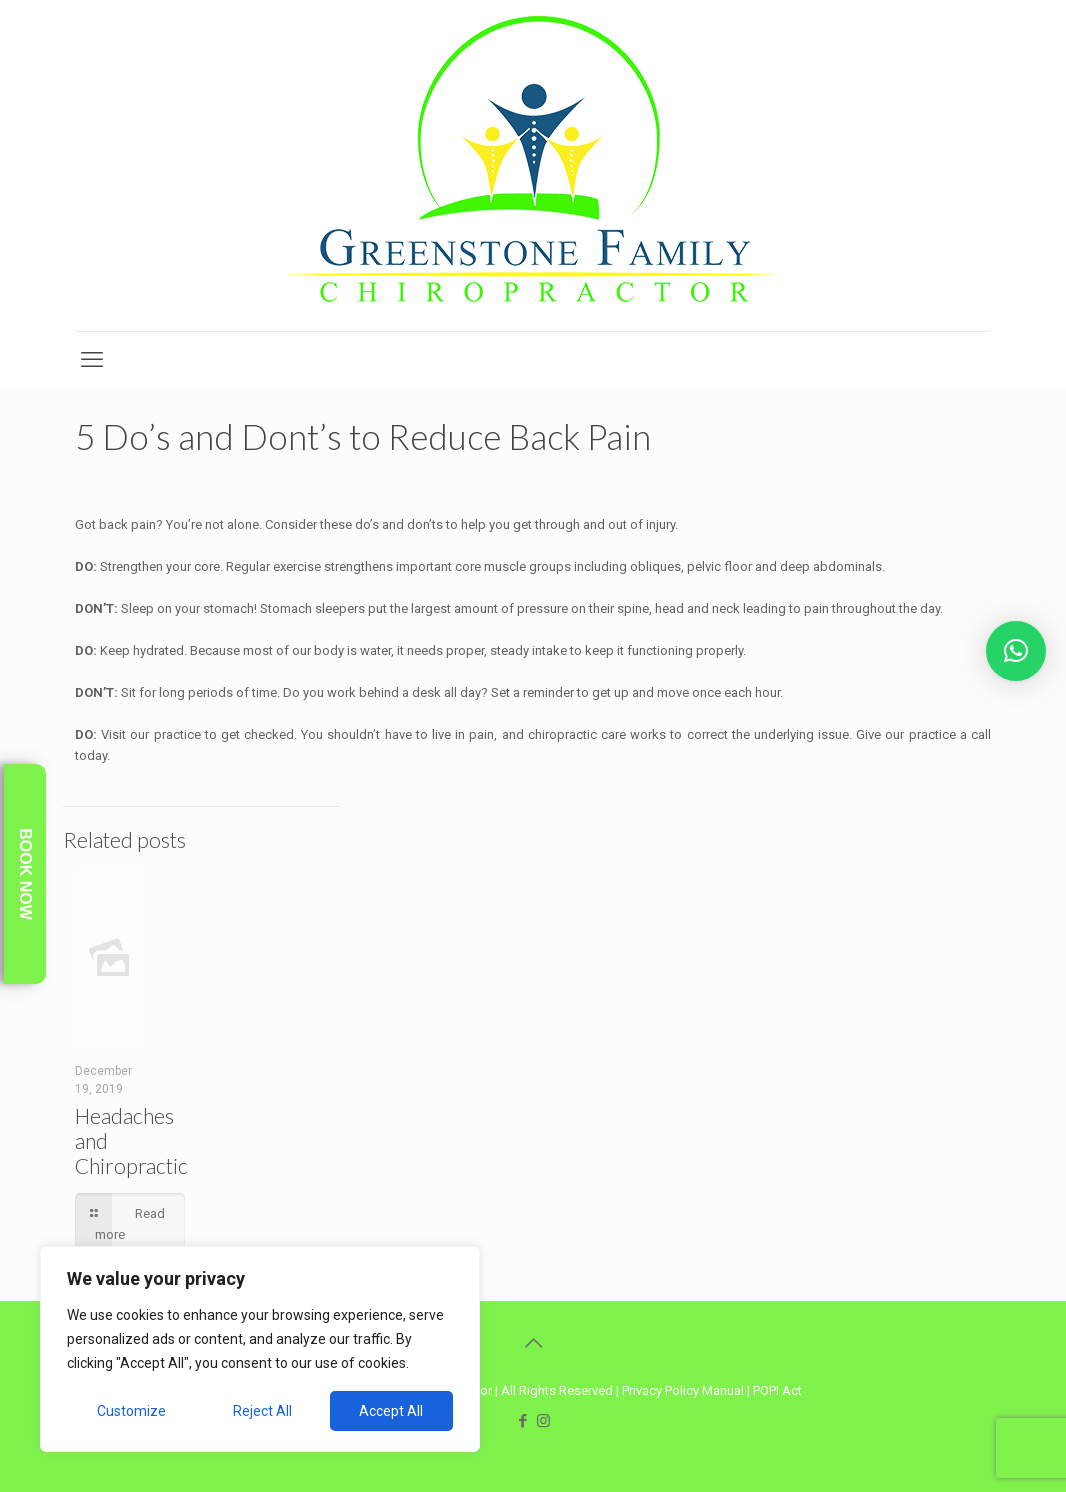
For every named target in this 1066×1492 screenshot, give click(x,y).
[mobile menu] (92, 360)
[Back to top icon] (533, 1343)
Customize (131, 1411)
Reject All (262, 1411)
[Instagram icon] (543, 1421)
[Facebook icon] (522, 1421)
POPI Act (777, 1390)
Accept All (391, 1411)
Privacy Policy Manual (683, 1390)
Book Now (25, 874)
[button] (1016, 651)
